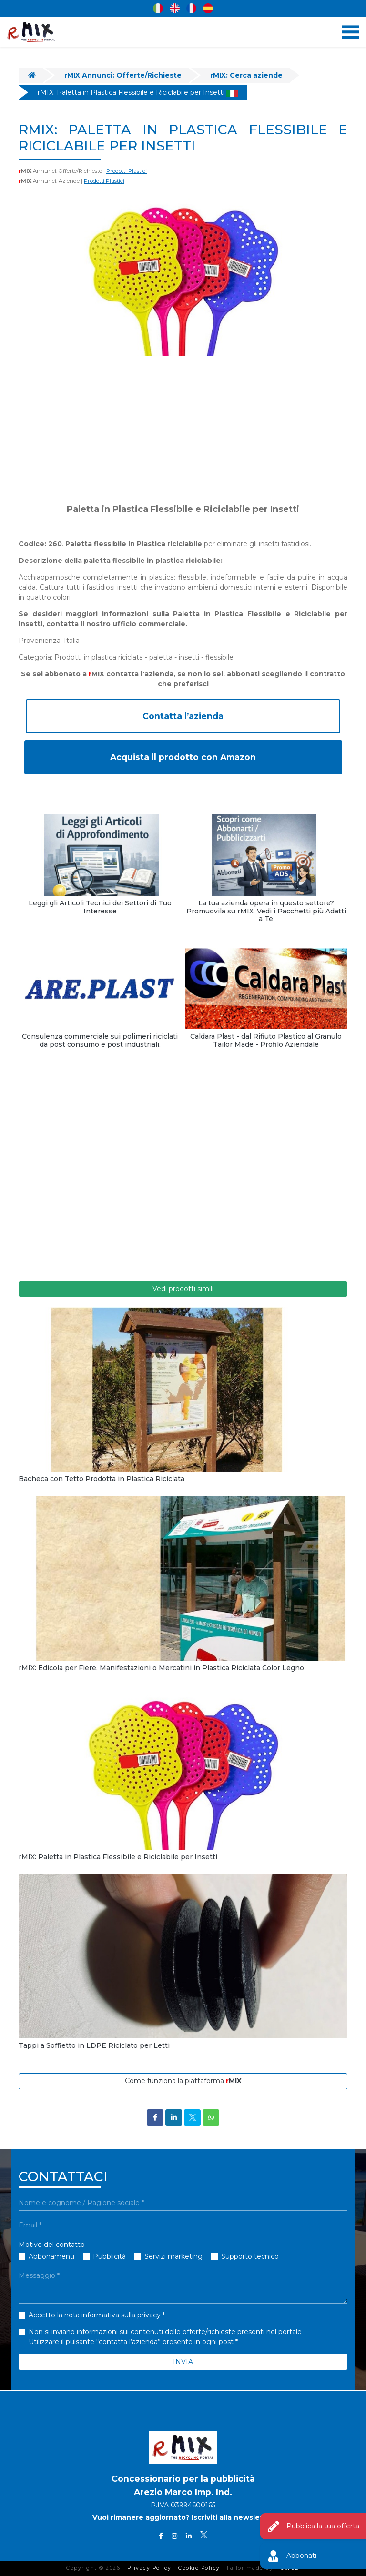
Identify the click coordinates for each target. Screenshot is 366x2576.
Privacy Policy (149, 2568)
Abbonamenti (51, 2256)
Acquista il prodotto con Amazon (183, 757)
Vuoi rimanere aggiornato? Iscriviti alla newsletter (183, 2518)
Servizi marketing (173, 2256)
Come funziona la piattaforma (183, 2080)
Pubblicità (109, 2256)
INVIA (183, 2361)
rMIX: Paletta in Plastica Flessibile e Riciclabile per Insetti (138, 92)
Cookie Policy (199, 2568)
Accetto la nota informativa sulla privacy (95, 2315)
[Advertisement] (183, 429)
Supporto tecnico (250, 2256)
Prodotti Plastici (126, 171)
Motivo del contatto (52, 2244)
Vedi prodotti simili (183, 1288)
